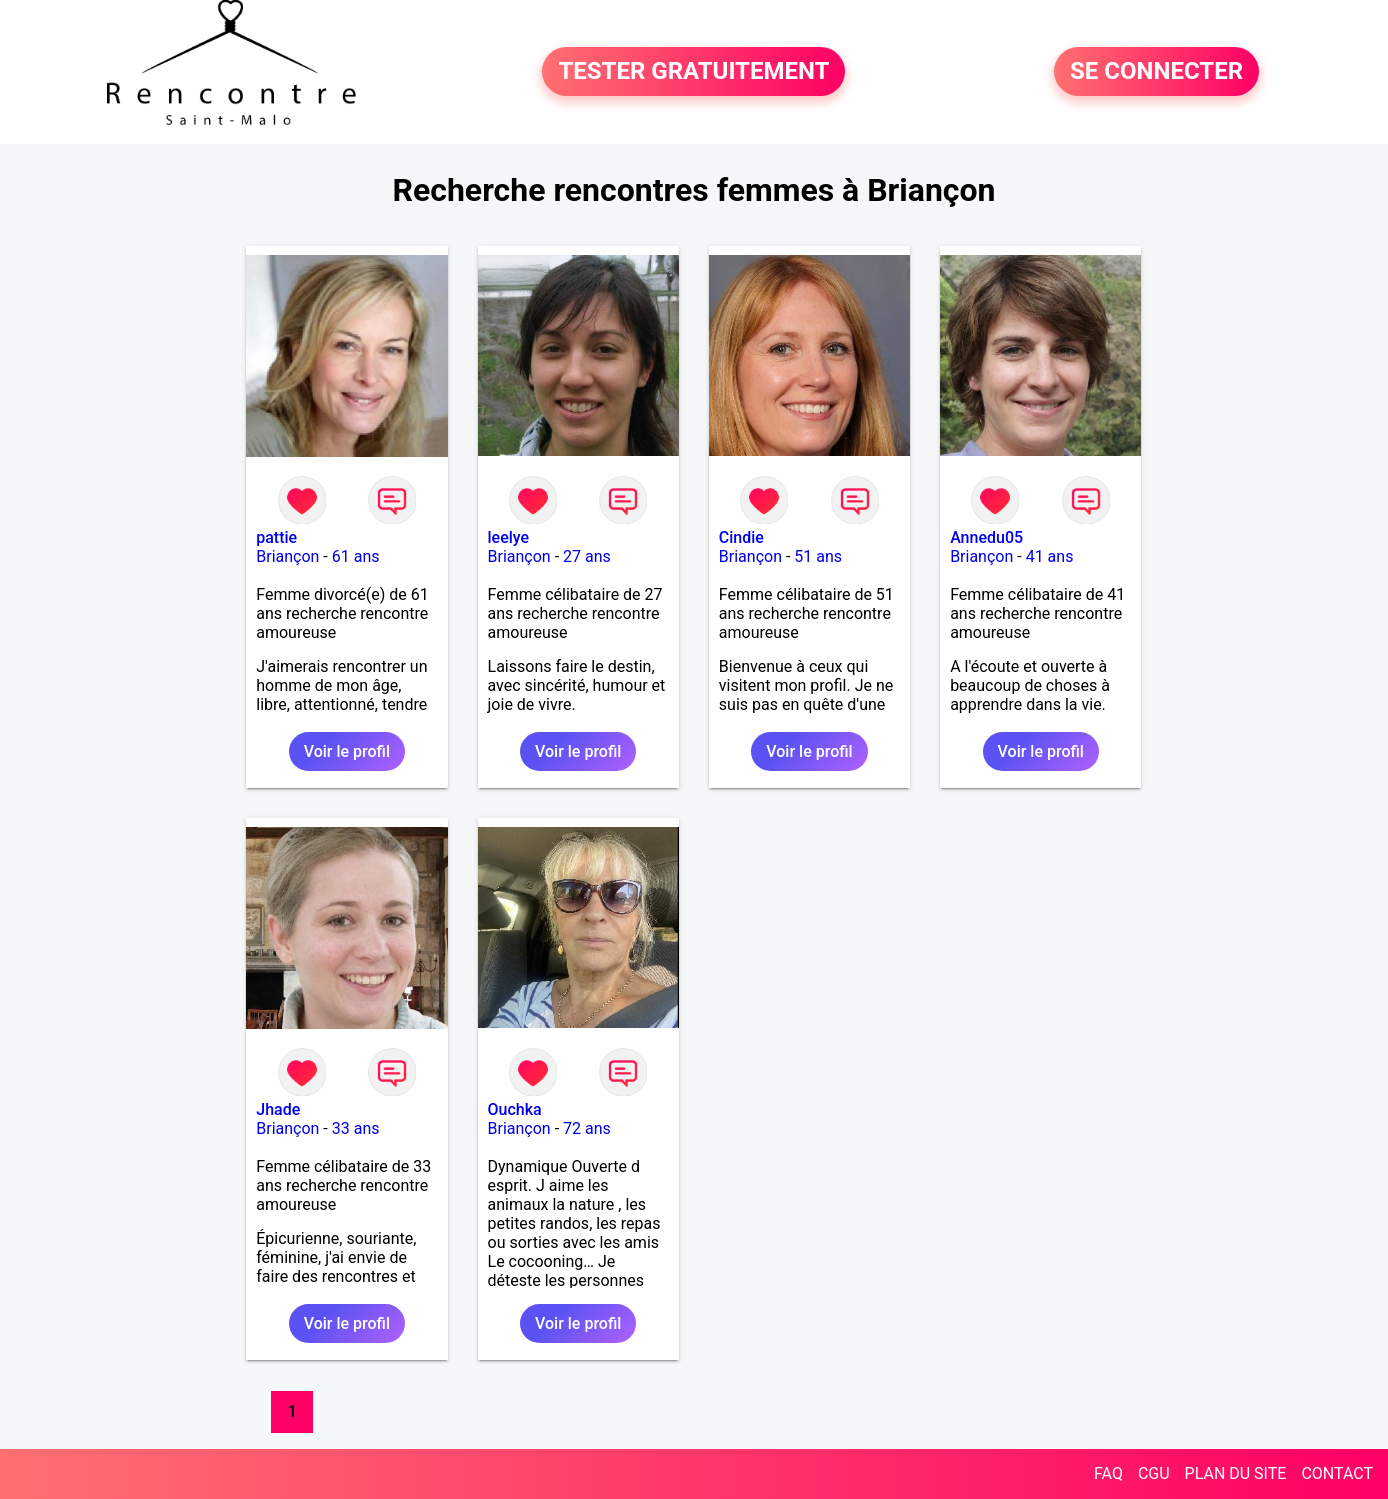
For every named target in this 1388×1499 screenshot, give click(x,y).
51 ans (818, 556)
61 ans (356, 556)
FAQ (1108, 1473)
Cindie (741, 537)
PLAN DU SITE (1236, 1473)
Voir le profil (347, 751)
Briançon (287, 556)
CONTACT (1337, 1473)
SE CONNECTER (1156, 72)
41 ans (1050, 556)
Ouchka (515, 1109)
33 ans (356, 1128)
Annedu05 (986, 537)
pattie (276, 537)
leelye (509, 537)
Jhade (278, 1109)
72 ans (587, 1128)
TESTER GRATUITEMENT (693, 72)
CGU (1154, 1473)
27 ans (587, 556)
